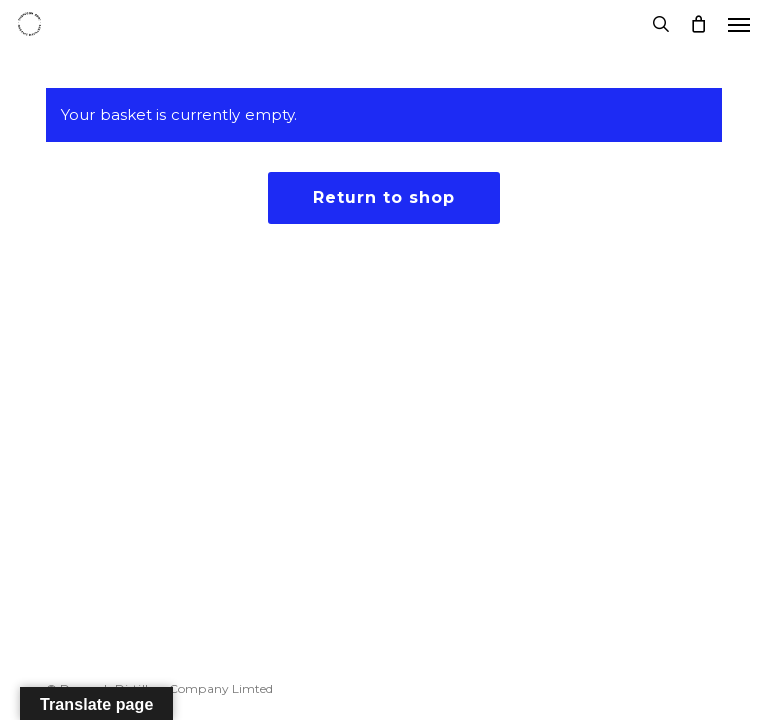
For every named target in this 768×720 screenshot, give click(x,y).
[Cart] (699, 24)
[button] (739, 24)
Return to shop (384, 197)
